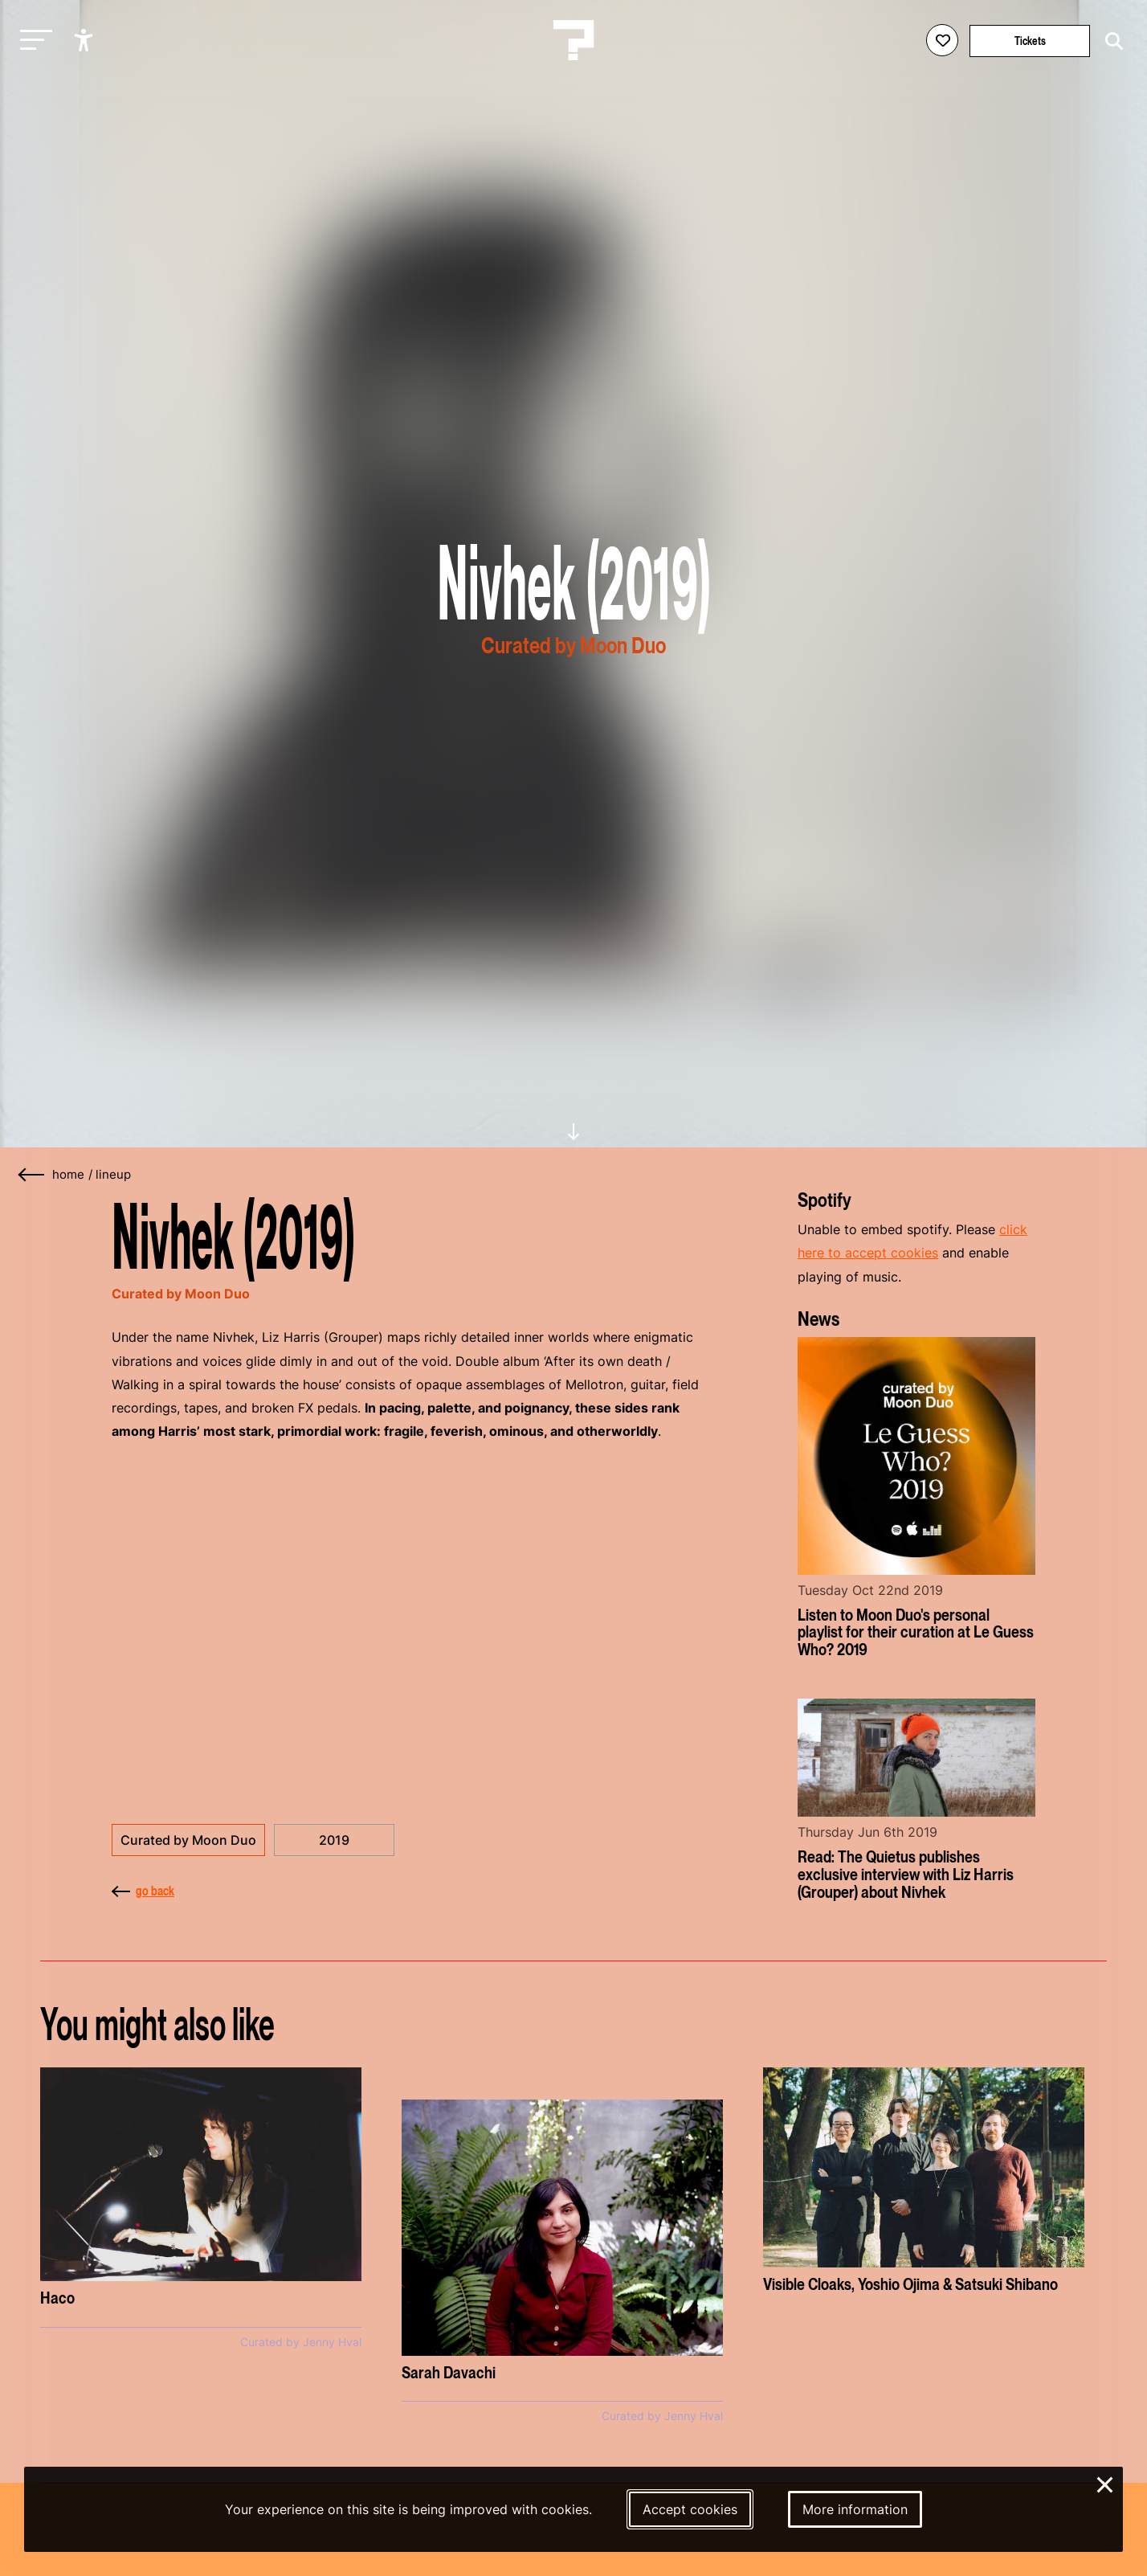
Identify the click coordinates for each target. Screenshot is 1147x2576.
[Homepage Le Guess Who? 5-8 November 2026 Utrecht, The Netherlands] (573, 40)
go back (143, 1891)
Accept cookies (690, 2509)
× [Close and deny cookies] (1105, 2483)
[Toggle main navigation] (32, 40)
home (68, 1174)
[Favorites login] (942, 40)
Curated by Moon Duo (188, 1840)
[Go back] (32, 1175)
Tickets (1030, 40)
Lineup (113, 1174)
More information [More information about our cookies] (855, 2509)
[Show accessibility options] (85, 40)
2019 (334, 1840)
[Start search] (1110, 41)
